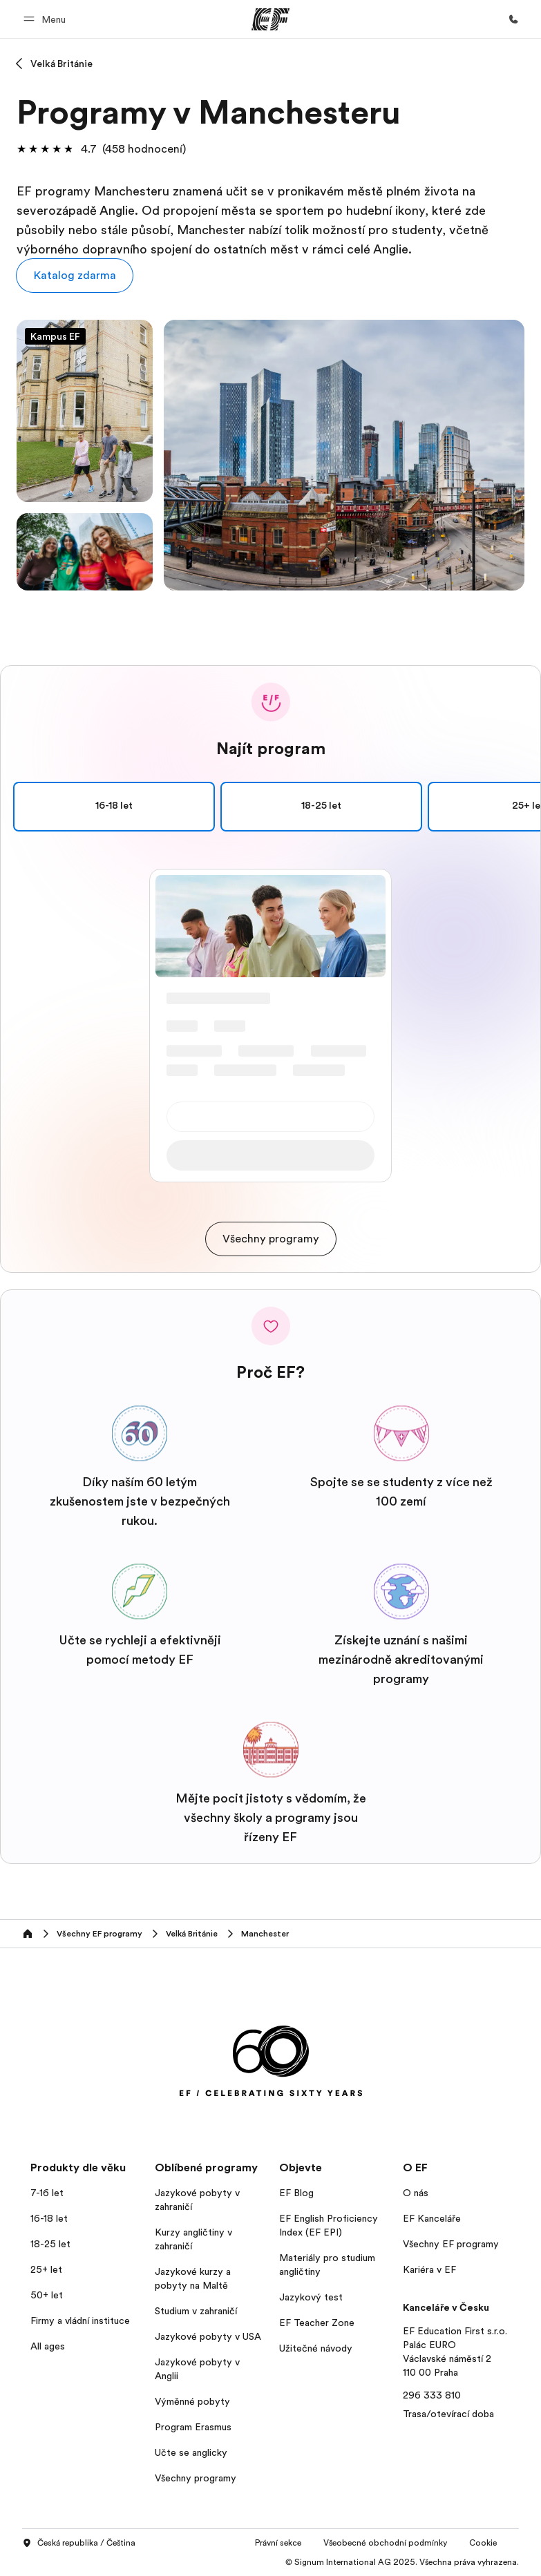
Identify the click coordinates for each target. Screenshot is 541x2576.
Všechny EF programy (451, 2243)
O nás (415, 2192)
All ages (47, 2346)
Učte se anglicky (191, 2452)
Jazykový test (311, 2297)
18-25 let (321, 806)
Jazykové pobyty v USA (208, 2336)
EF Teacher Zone (316, 2322)
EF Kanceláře (432, 2218)
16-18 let (210, 806)
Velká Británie (61, 63)
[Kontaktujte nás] (513, 19)
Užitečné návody (315, 2348)
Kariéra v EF (429, 2269)
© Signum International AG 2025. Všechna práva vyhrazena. (402, 2562)
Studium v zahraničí (196, 2310)
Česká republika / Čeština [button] (78, 2543)
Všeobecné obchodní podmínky (385, 2543)
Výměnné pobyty (192, 2401)
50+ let (46, 2294)
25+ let (432, 806)
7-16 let (47, 2192)
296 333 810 (432, 2395)
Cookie (483, 2543)
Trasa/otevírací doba (448, 2413)
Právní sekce (278, 2543)
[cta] (271, 1239)
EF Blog (296, 2192)
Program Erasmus (193, 2426)
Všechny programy (195, 2477)
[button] (46, 19)
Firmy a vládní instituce (80, 2320)
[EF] (270, 19)
